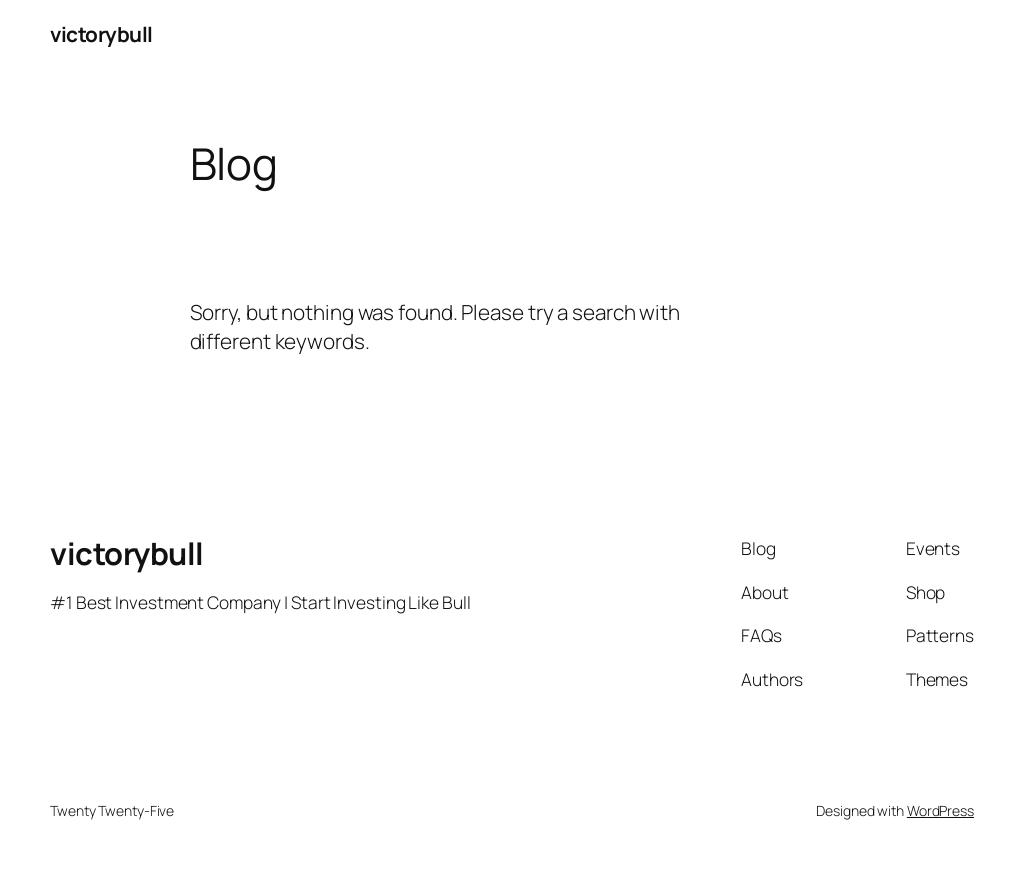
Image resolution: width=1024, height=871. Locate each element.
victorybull (101, 34)
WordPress (940, 810)
